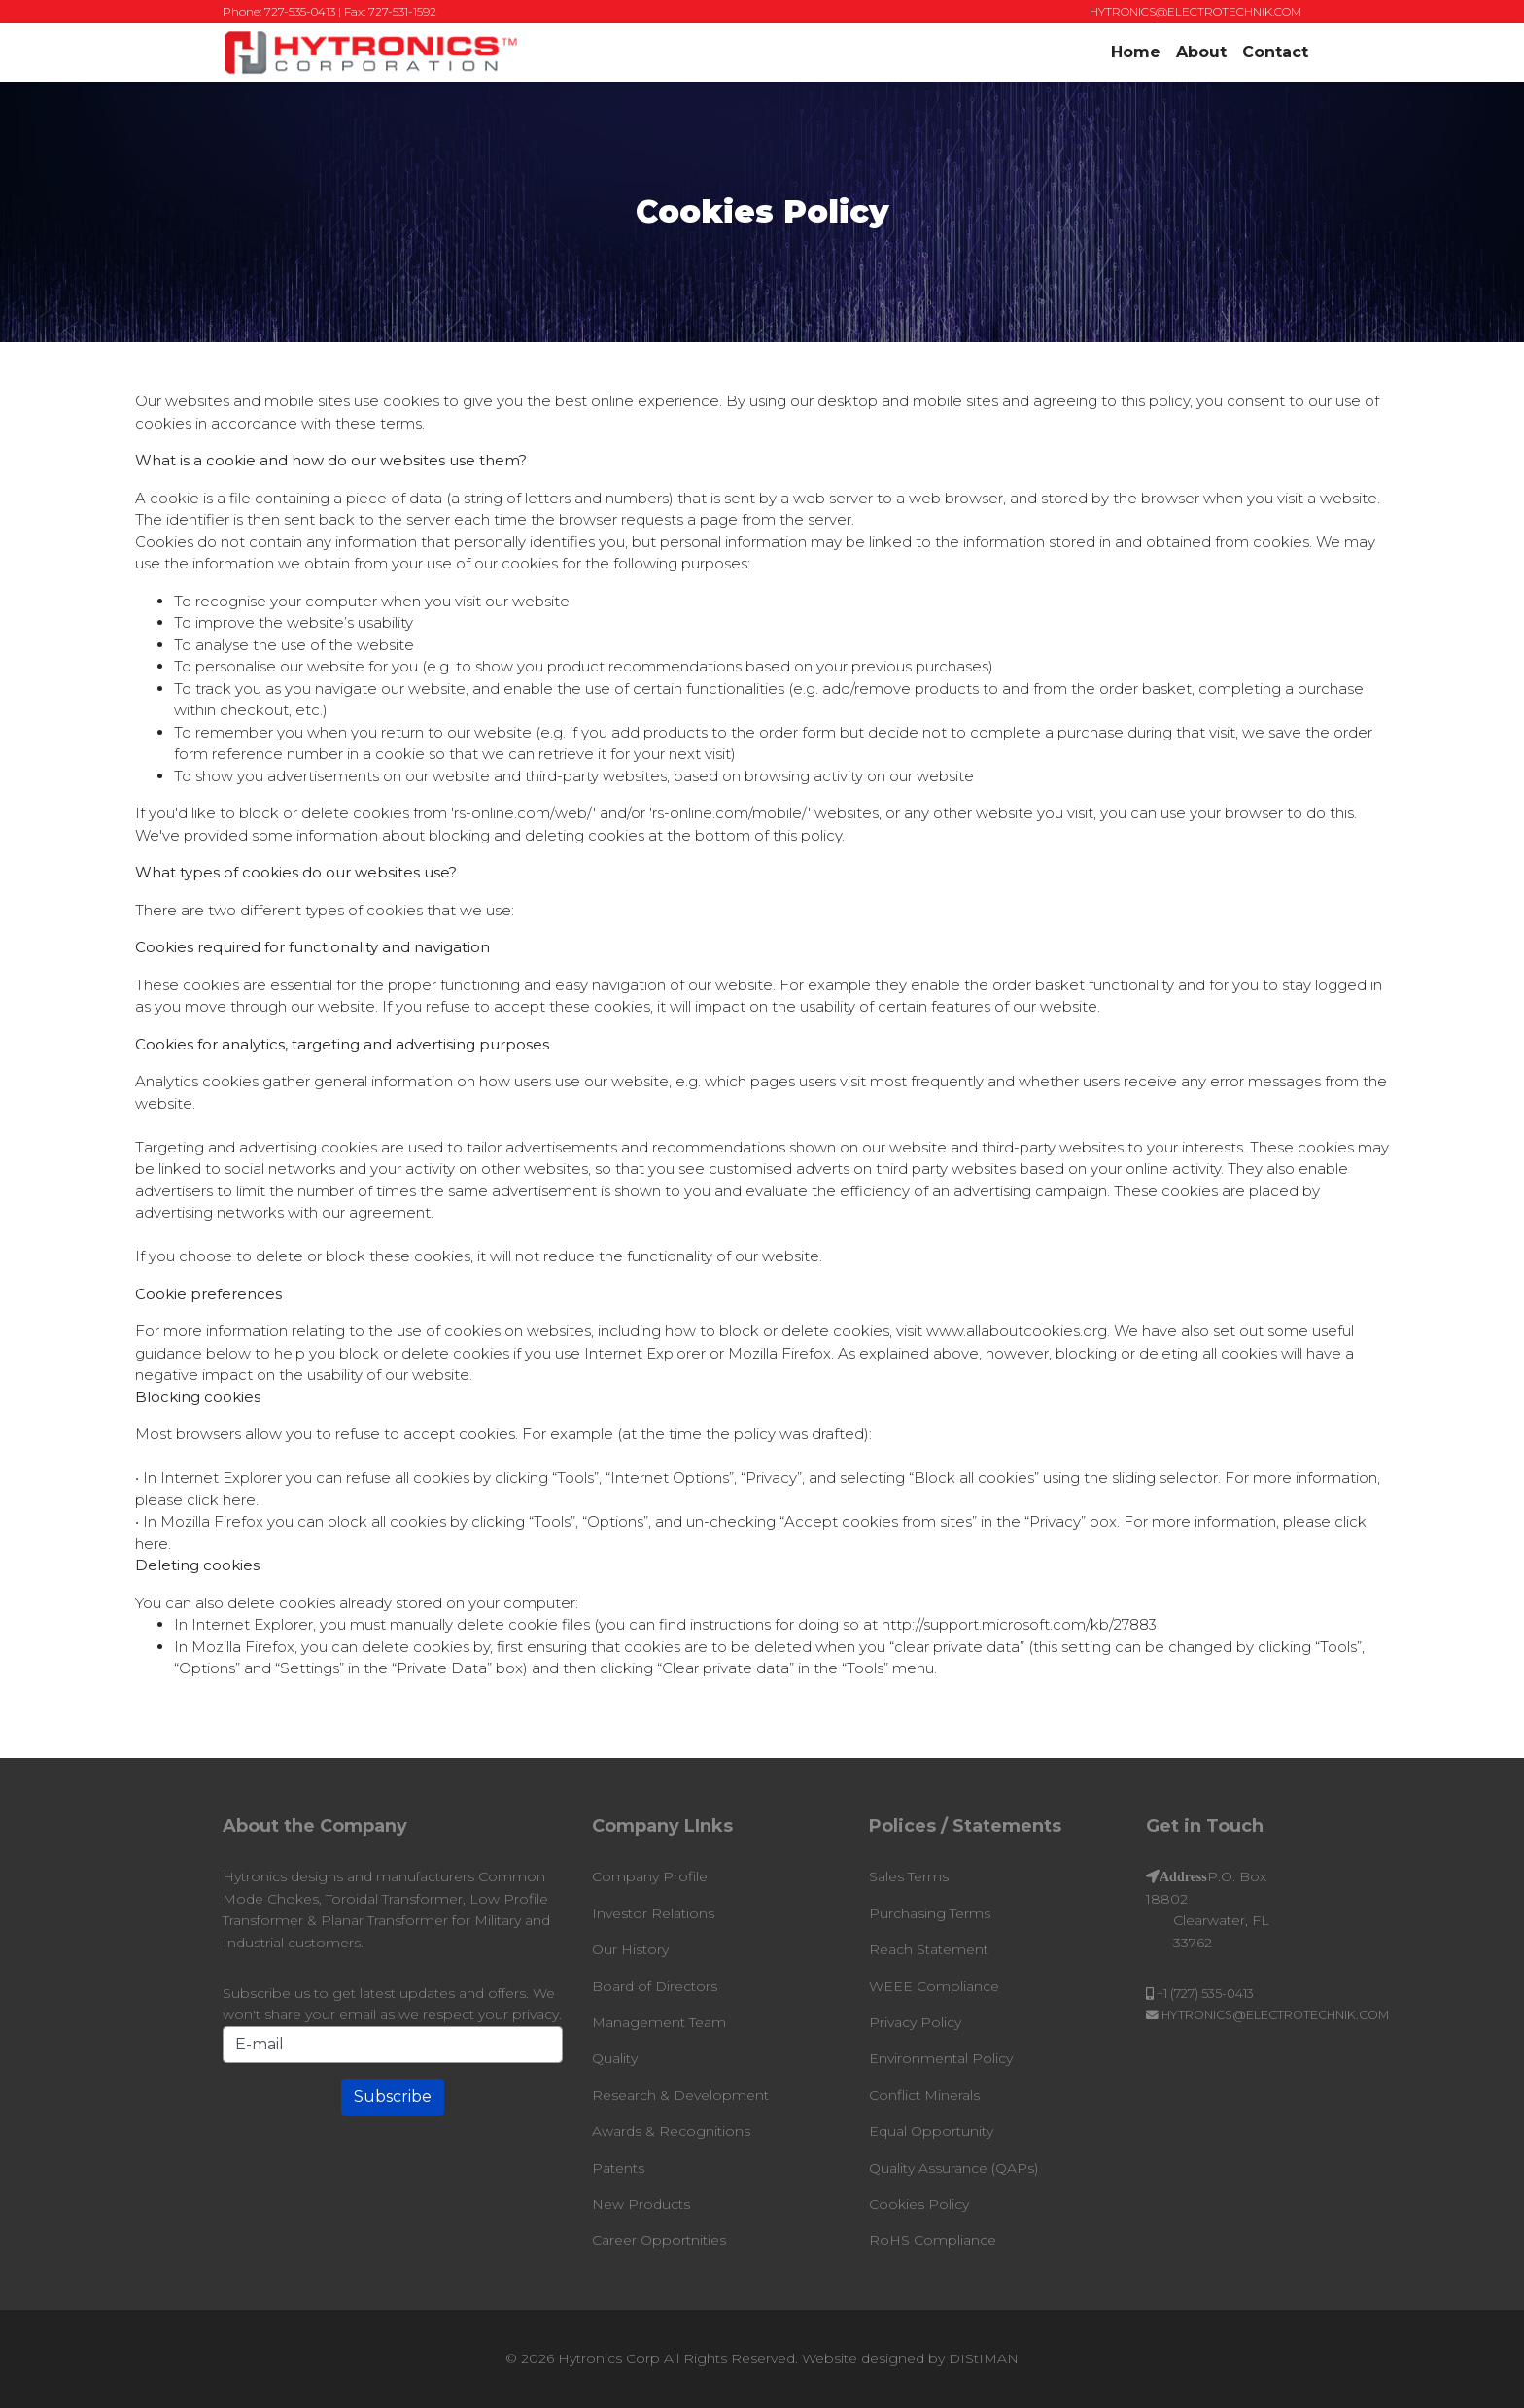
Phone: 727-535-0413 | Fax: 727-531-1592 (329, 11)
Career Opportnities (659, 2240)
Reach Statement (928, 1949)
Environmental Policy (941, 2058)
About (1201, 52)
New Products (641, 2204)
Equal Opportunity (931, 2131)
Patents (618, 2168)
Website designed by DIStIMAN (910, 2358)
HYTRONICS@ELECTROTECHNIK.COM (1195, 11)
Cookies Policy (919, 2204)
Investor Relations (653, 1913)
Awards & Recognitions (671, 2131)
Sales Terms (909, 1876)
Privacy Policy (915, 2022)
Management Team (659, 2022)
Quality (615, 2058)
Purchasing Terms (929, 1913)
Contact (1275, 52)
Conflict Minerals (924, 2095)
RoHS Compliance (932, 2240)
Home (1135, 52)
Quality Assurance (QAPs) (953, 2168)
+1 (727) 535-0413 (1205, 1993)
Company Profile (650, 1876)
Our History (630, 1949)
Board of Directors (654, 1986)
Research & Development (680, 2095)
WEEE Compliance (934, 1986)
